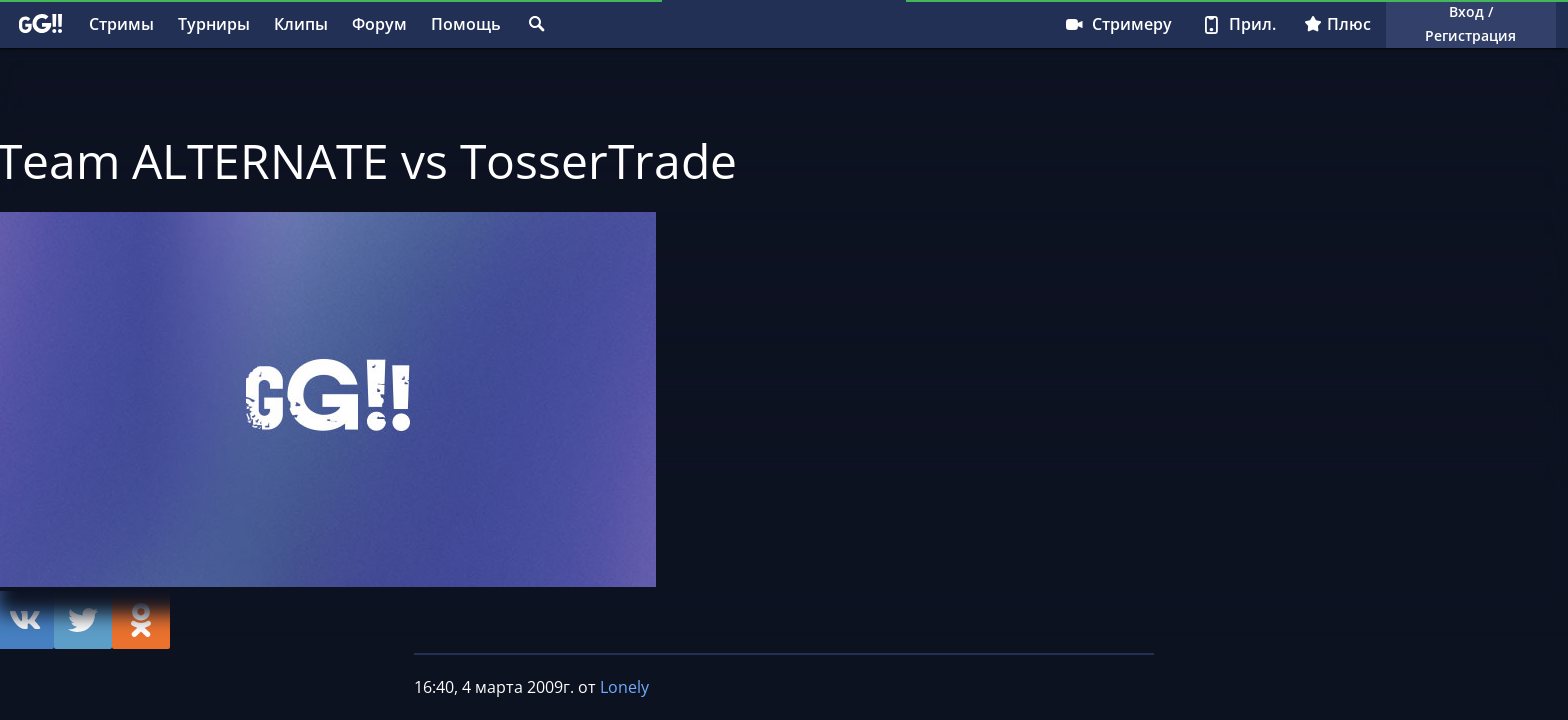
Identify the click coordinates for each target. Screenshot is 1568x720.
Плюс (1337, 24)
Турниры (214, 24)
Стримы (121, 24)
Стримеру (1117, 24)
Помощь (466, 24)
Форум (379, 24)
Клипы (301, 24)
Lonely (624, 687)
